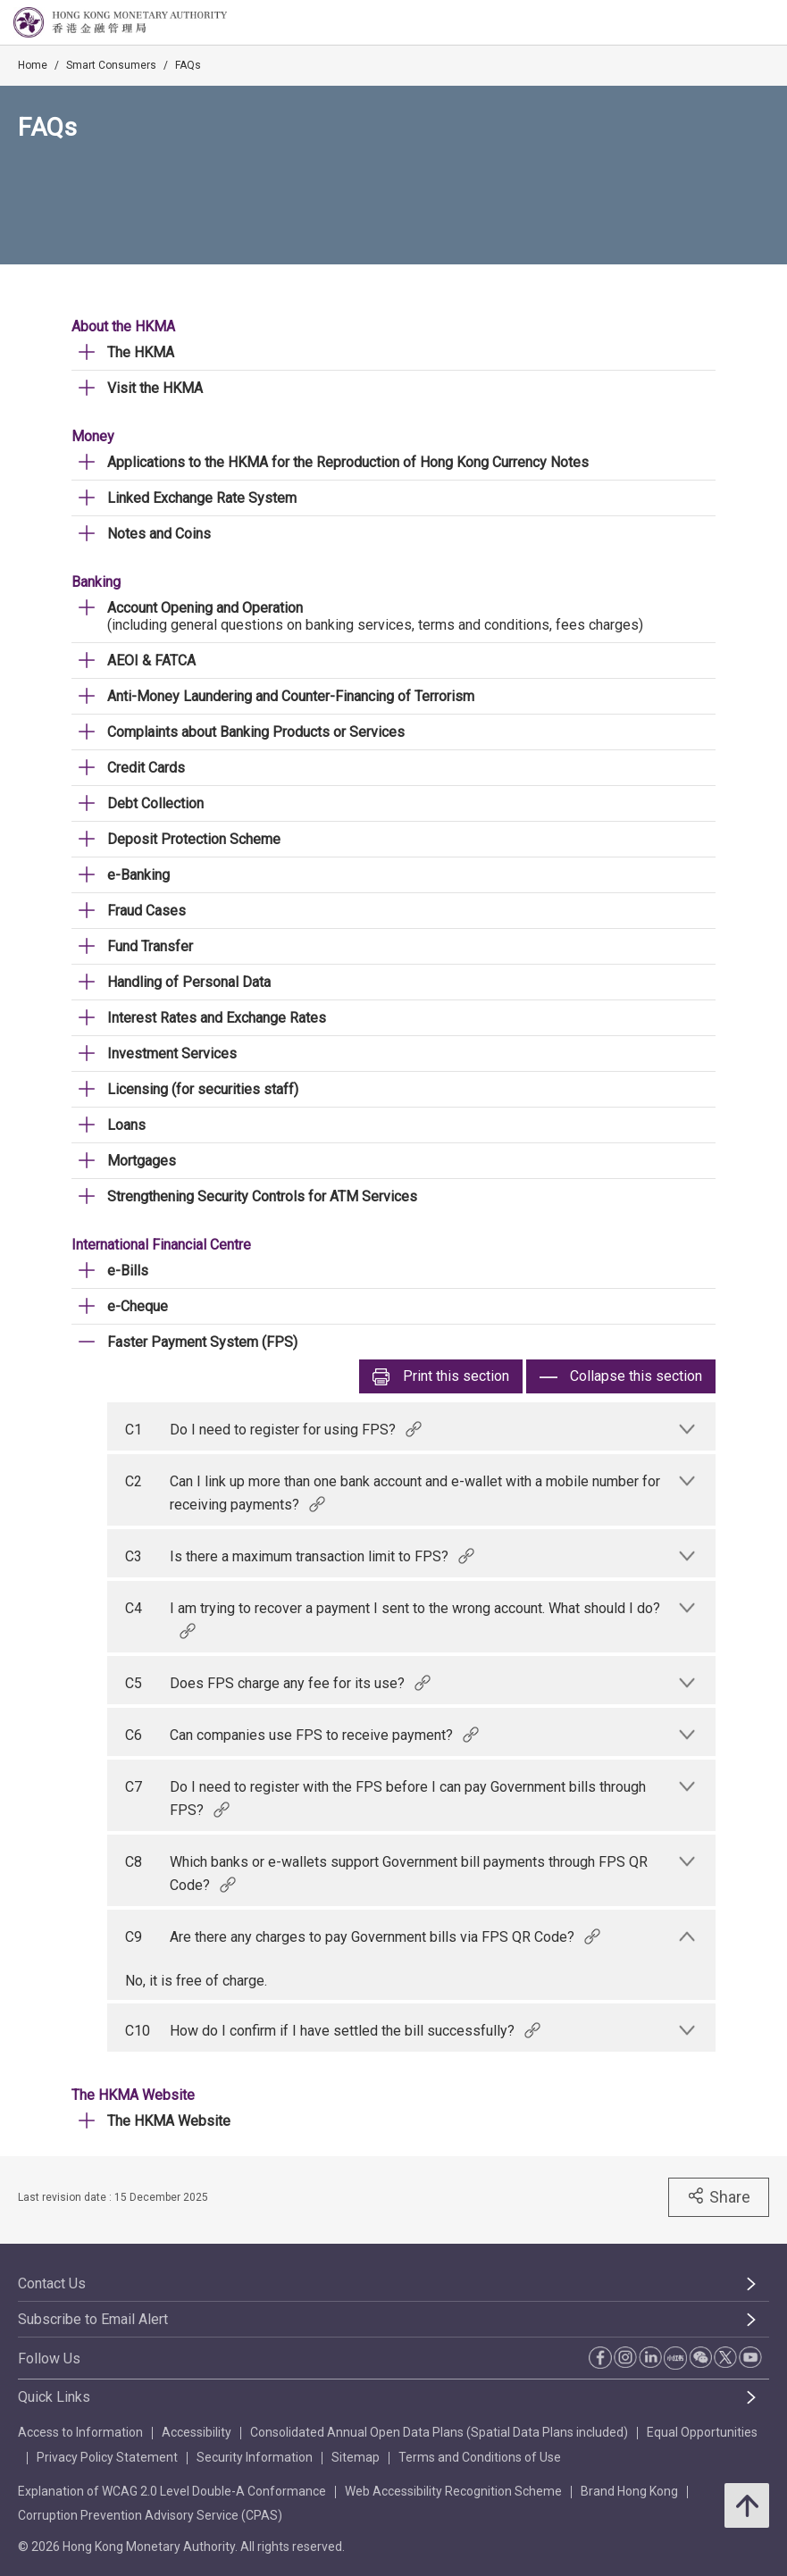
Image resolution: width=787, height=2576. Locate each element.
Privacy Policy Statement (107, 2457)
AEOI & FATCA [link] (151, 660)
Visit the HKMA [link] (155, 388)
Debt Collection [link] (155, 803)
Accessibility (196, 2432)
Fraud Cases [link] (146, 910)
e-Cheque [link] (137, 1306)
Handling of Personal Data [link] (189, 982)
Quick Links (54, 2396)
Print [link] (441, 1376)
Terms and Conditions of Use (479, 2457)
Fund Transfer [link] (150, 946)
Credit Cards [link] (146, 767)
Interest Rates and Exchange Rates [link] (216, 1017)
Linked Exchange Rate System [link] (202, 497)
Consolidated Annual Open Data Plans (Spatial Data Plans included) (439, 2432)
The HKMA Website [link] (168, 2120)
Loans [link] (126, 1125)
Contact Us (52, 2283)
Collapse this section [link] (621, 1376)
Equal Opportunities (702, 2432)
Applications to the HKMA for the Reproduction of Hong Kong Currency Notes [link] (348, 462)
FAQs (188, 65)
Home (32, 65)
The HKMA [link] (140, 352)
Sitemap (355, 2457)
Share (718, 2196)
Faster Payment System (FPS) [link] (202, 1342)
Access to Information (80, 2432)
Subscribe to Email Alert (93, 2319)
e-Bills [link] (127, 1270)
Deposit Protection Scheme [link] (193, 839)
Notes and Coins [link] (159, 533)
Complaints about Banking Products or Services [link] (256, 731)
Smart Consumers (111, 65)
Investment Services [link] (172, 1053)
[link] (728, 23)
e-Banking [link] (138, 874)
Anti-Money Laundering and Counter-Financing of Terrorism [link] (290, 696)
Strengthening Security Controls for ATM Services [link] (262, 1196)
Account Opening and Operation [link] (205, 607)
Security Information (255, 2457)
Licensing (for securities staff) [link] (202, 1089)
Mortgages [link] (141, 1160)
